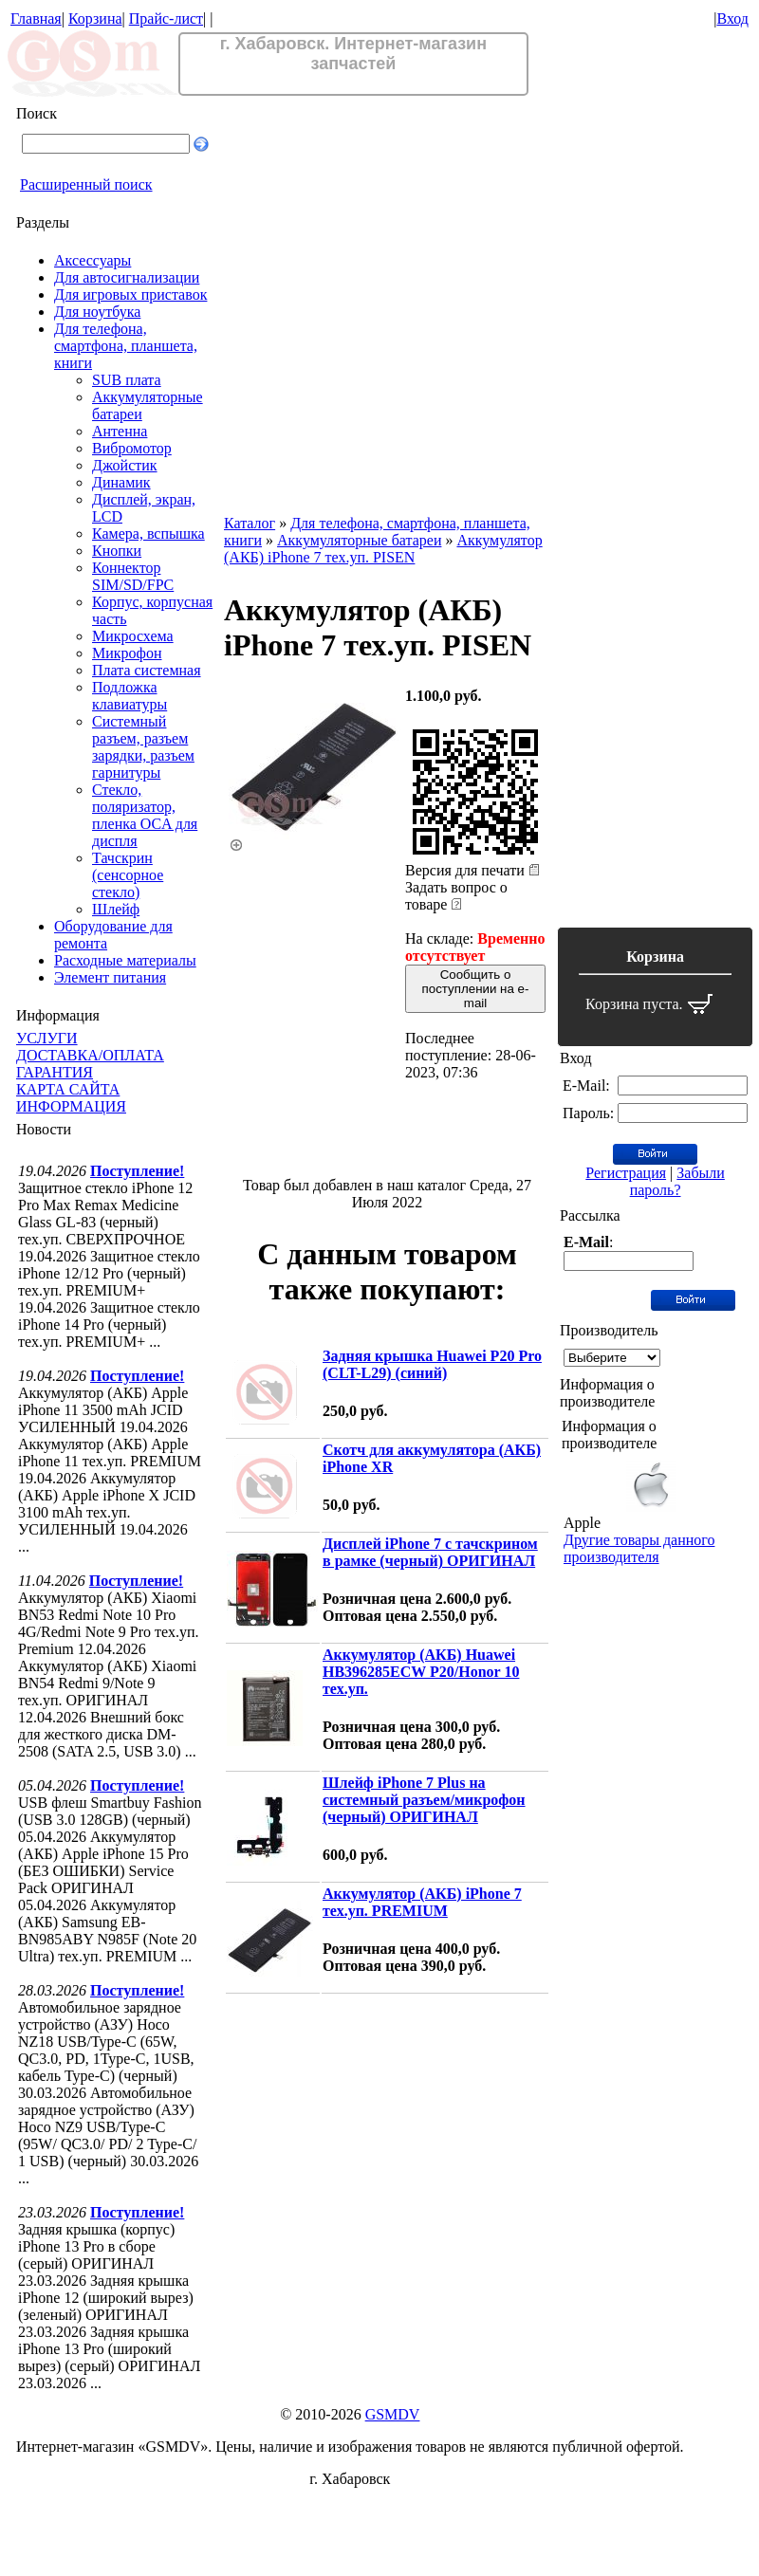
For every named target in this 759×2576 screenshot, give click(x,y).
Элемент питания (110, 977)
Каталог (249, 523)
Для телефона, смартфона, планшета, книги (125, 346)
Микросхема (133, 636)
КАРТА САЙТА (68, 1089)
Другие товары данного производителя (639, 1548)
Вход (732, 18)
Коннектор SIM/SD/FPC (133, 576)
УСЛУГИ (47, 1038)
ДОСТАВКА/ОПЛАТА (90, 1055)
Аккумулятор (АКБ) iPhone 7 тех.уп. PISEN (383, 548)
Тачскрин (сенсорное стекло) (127, 875)
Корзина (95, 18)
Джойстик (124, 465)
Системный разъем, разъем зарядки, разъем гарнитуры (143, 747)
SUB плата (126, 380)
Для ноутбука (97, 312)
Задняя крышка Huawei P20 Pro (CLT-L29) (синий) (432, 1364)
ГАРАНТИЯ (54, 1072)
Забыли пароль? (677, 1181)
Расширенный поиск (86, 184)
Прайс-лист (166, 18)
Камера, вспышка (148, 533)
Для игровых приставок (130, 294)
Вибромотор (132, 448)
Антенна (119, 431)
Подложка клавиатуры (129, 695)
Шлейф (115, 909)
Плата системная (146, 670)
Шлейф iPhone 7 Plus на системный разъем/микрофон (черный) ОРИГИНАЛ (424, 1800)
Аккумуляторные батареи (359, 540)
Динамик (121, 482)
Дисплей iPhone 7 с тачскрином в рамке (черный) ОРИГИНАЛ (430, 1552)
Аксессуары (92, 260)
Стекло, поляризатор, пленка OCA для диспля (144, 815)
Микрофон (127, 653)
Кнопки (116, 551)
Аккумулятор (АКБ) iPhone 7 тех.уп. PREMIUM (422, 1902)
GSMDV (392, 2414)
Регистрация (625, 1173)
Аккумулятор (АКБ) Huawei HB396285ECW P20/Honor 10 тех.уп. (421, 1672)
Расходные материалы (125, 960)
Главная (36, 18)
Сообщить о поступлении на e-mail (475, 988)
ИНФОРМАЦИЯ (71, 1106)
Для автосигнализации (126, 277)
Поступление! (137, 1171)
